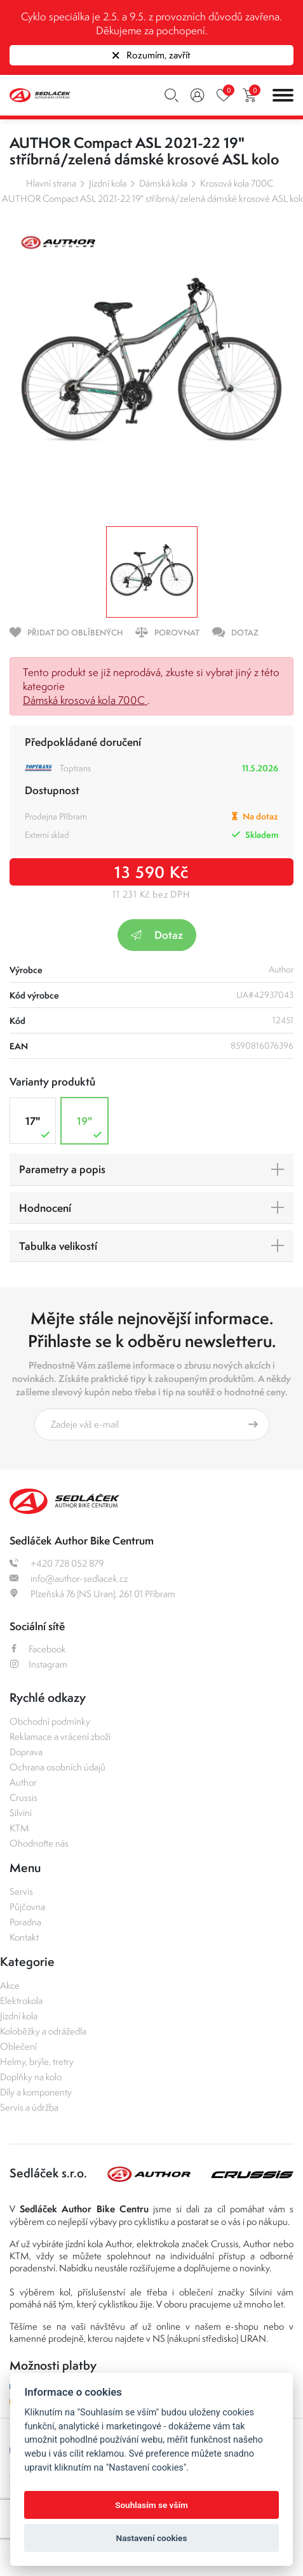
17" (39, 1127)
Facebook (38, 1649)
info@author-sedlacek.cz (69, 1578)
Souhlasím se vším (151, 2505)
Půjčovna (27, 1907)
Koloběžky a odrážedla (43, 2031)
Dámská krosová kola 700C (85, 700)
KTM (19, 1828)
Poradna (25, 1922)
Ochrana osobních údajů (57, 1767)
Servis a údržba (29, 2107)
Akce (10, 1985)
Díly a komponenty (36, 2092)
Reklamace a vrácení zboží (60, 1736)
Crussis (23, 1797)
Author (23, 1782)
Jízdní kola (107, 183)
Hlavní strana (51, 183)
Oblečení (18, 2046)
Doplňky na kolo (31, 2077)
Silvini (21, 1813)
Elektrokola (21, 2001)
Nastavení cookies (151, 2538)
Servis (21, 1891)
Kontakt (24, 1937)
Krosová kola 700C (236, 183)
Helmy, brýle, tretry (37, 2061)
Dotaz (157, 934)
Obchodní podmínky (50, 1721)
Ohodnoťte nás (39, 1843)
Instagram (38, 1664)
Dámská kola (163, 183)
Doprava (26, 1752)
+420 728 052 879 (57, 1563)
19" (91, 1127)
